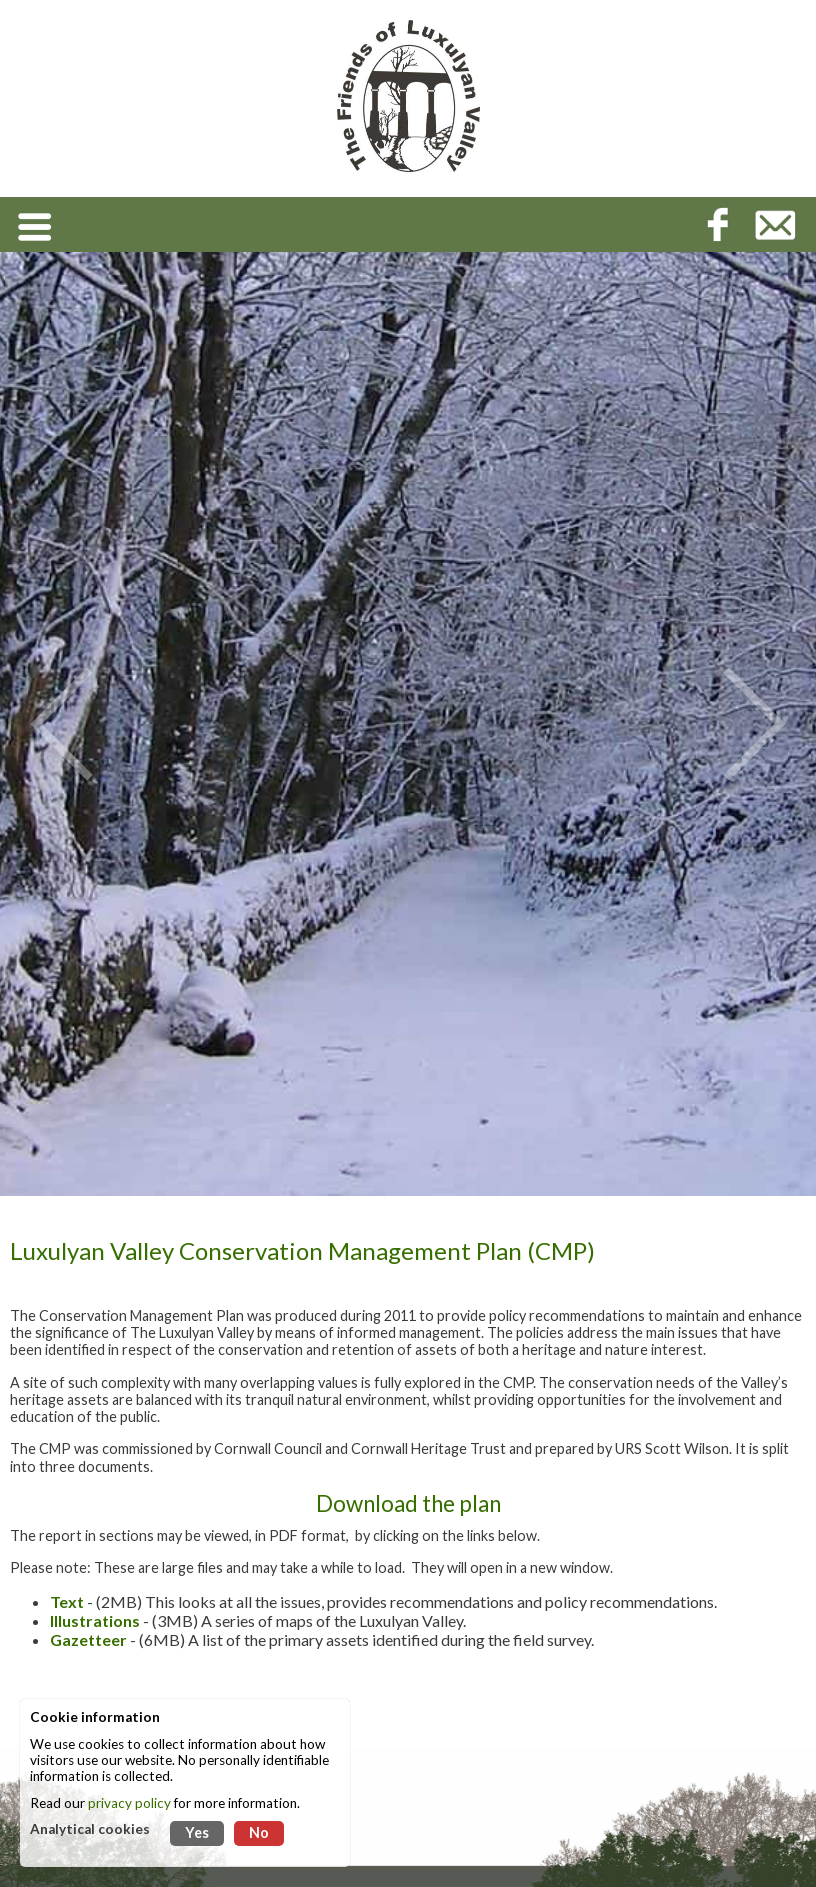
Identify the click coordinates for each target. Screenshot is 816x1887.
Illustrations (95, 1620)
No (259, 1832)
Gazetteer (88, 1639)
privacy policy (129, 1803)
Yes (197, 1832)
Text (67, 1601)
